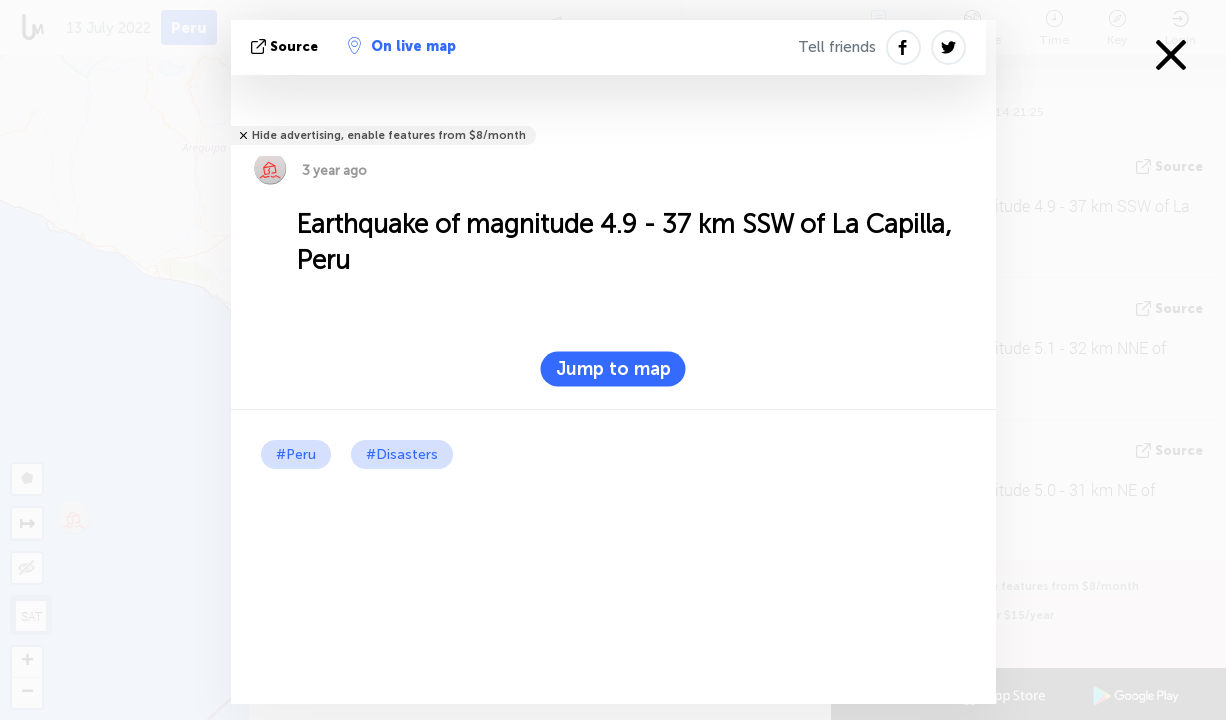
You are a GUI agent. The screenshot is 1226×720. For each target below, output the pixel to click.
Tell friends (837, 47)
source (286, 46)
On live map (402, 46)
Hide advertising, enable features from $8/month (389, 135)
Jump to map (613, 369)
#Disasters (402, 454)
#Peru (296, 454)
